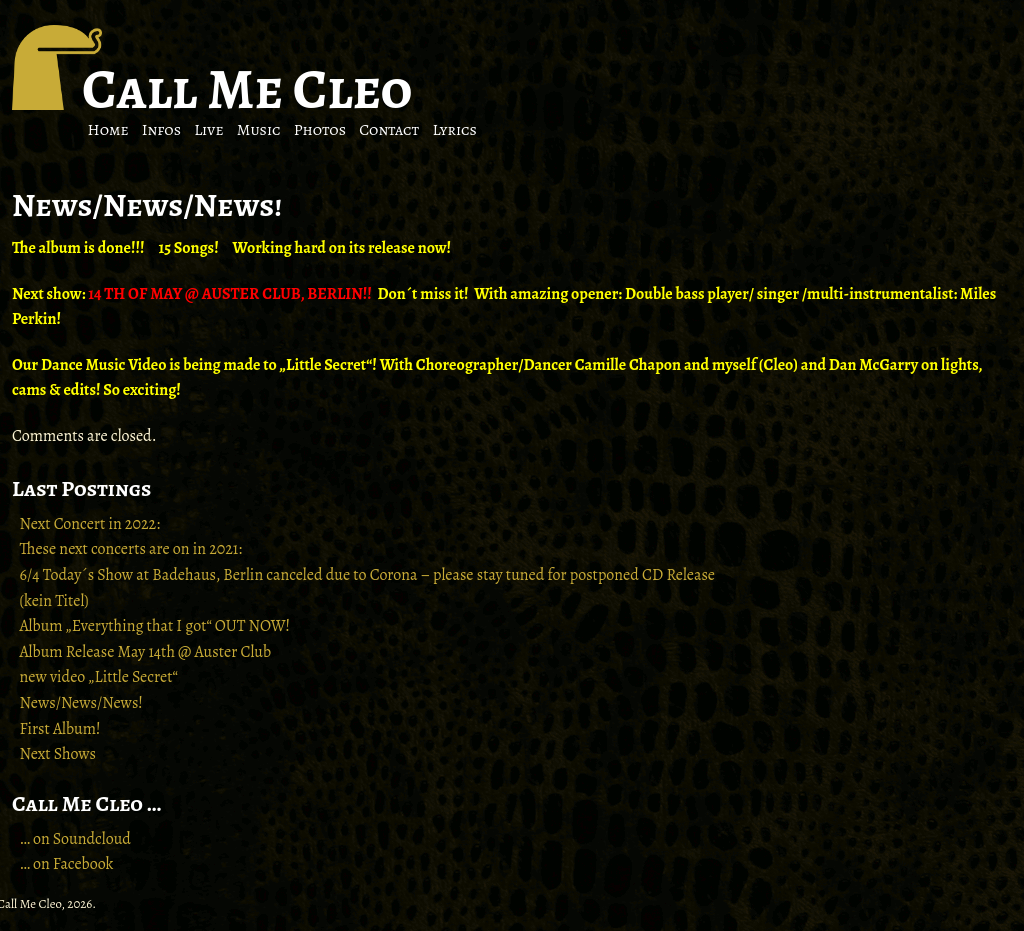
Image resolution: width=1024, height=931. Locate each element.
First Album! (60, 729)
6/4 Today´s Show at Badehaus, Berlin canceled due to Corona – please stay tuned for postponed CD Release (367, 575)
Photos (320, 130)
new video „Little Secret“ (99, 677)
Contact (389, 130)
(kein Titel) (54, 601)
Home (108, 130)
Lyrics (454, 130)
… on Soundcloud (75, 839)
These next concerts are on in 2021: (131, 549)
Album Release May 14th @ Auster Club (146, 652)
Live (208, 130)
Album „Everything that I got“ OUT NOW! (155, 626)
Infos (161, 130)
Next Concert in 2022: (90, 524)
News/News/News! (81, 703)
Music (259, 130)
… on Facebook (67, 864)
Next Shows (58, 754)
